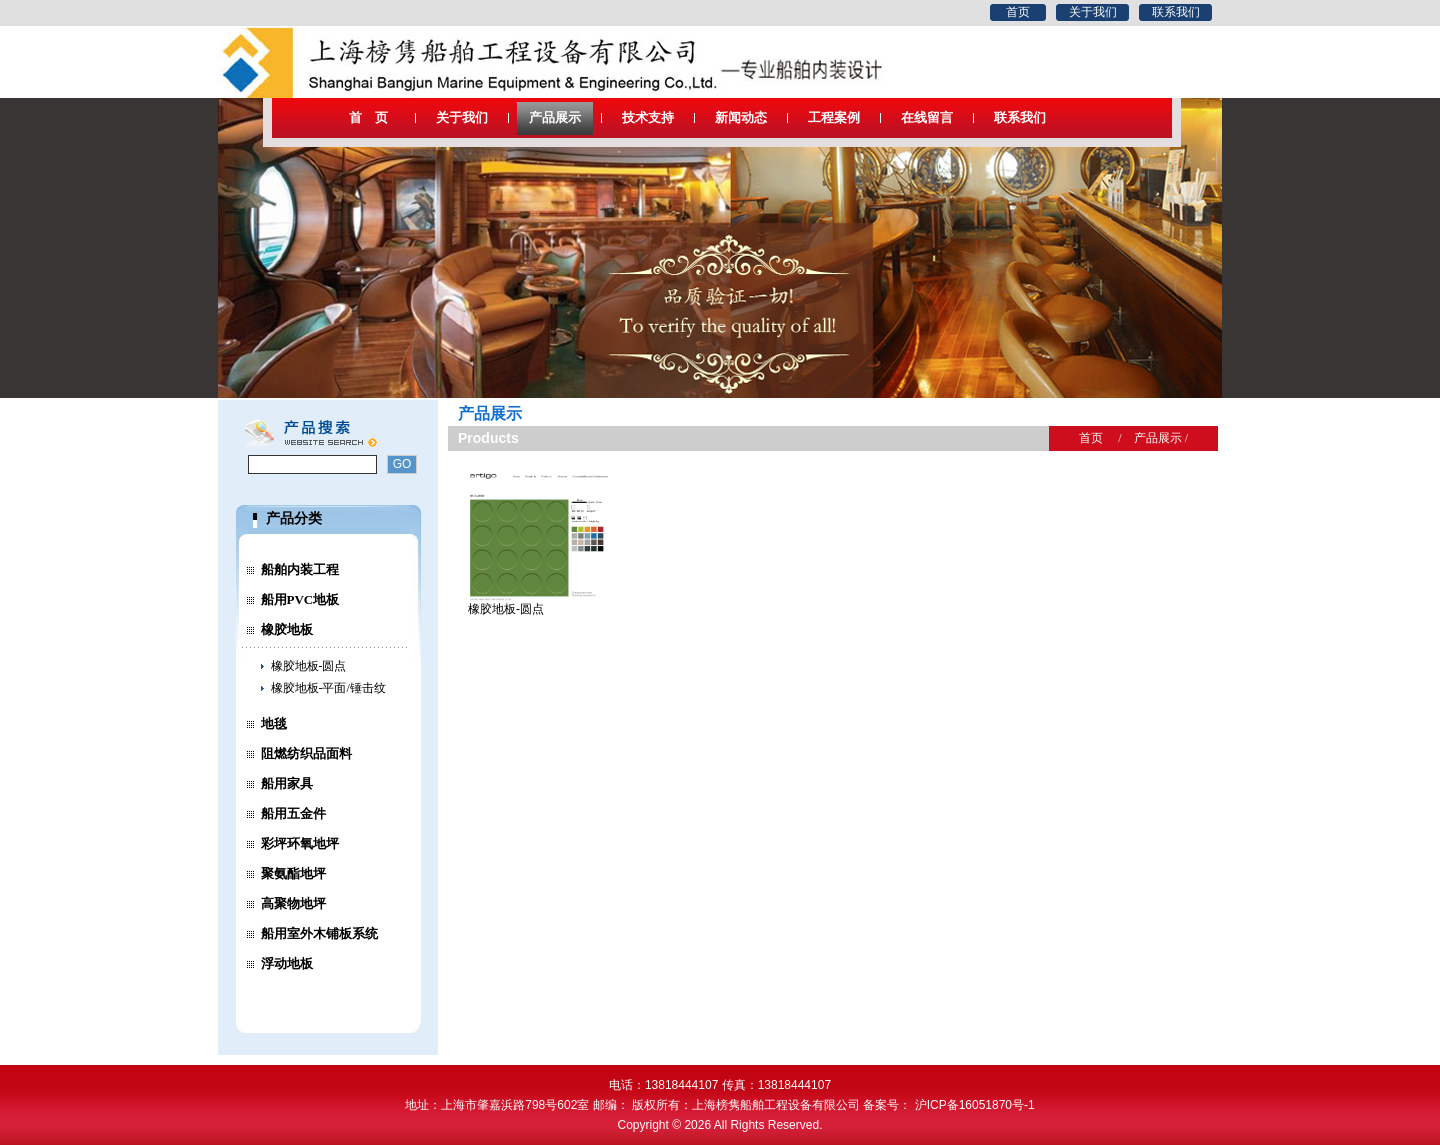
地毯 (274, 723)
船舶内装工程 (300, 569)
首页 (1018, 12)
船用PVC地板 (300, 599)
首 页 (368, 117)
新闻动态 (741, 117)
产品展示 (555, 117)
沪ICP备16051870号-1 (978, 1105)
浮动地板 (287, 963)
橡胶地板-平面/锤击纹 (328, 688)
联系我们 (1176, 12)
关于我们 (1093, 12)
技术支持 (648, 117)
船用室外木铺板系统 (319, 933)
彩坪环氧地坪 (300, 843)
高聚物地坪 (293, 903)
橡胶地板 (287, 629)
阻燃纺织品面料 (306, 753)
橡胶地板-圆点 (309, 666)
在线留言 (927, 117)
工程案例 (834, 117)
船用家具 (287, 783)
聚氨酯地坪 (293, 873)
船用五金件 (293, 813)
